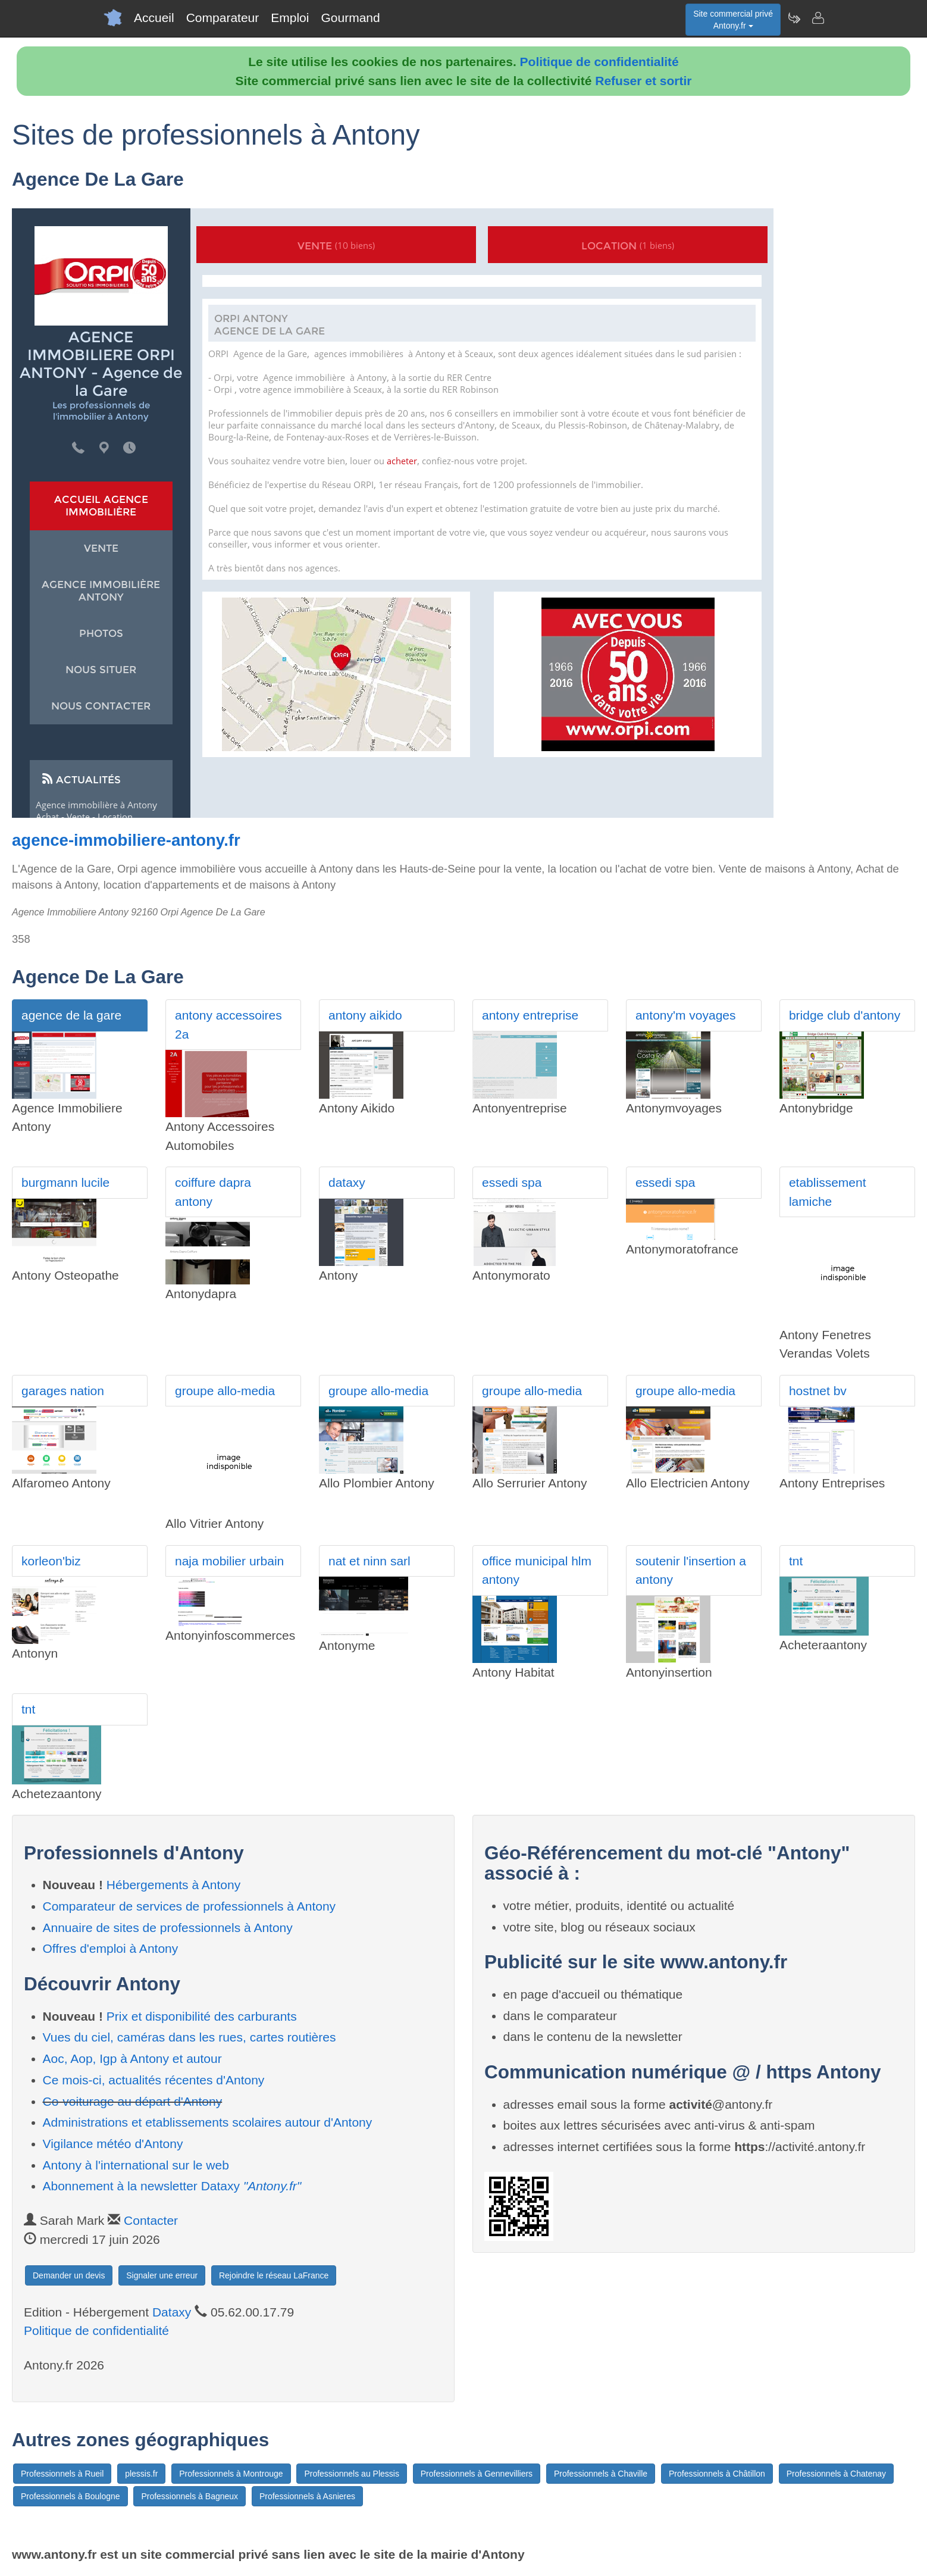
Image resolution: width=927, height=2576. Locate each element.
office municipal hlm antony (536, 1570)
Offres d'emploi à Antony (110, 1948)
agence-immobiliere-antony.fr (126, 840)
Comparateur (222, 17)
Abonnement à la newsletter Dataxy (172, 2186)
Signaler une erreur (162, 2275)
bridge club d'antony (844, 1015)
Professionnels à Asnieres (307, 2496)
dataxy (346, 1182)
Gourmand (350, 17)
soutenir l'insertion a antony (690, 1570)
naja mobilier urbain (229, 1561)
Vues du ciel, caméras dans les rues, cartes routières (189, 2037)
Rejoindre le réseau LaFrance (273, 2275)
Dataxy (171, 2312)
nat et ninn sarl (369, 1561)
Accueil (154, 17)
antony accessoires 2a (228, 1024)
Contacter (151, 2220)
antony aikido (365, 1015)
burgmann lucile (65, 1182)
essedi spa (511, 1182)
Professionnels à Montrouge (231, 2473)
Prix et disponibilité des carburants (202, 2016)
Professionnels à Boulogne (70, 2496)
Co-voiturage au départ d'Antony (133, 2101)
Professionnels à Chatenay (836, 2473)
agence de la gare (71, 1015)
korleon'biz (51, 1561)
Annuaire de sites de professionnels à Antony (168, 1927)
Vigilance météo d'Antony (113, 2143)
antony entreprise (530, 1015)
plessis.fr (141, 2473)
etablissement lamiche (827, 1192)
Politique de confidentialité (599, 61)
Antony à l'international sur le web (136, 2165)
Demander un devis (69, 2275)
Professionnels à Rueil (62, 2473)
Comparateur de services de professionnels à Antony (189, 1906)
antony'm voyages (685, 1015)
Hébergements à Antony (173, 1885)
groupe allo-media (225, 1391)
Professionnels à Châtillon (717, 2473)
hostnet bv (818, 1391)
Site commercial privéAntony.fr (733, 19)
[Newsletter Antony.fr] (794, 18)
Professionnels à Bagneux (189, 2496)
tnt (796, 1561)
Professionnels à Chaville (600, 2473)
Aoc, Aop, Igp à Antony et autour (132, 2058)
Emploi (290, 17)
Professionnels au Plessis (351, 2473)
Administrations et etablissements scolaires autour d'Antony (207, 2122)
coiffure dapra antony (213, 1192)
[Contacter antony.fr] (817, 18)
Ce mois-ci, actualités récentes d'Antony (154, 2080)
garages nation (62, 1391)
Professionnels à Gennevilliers (477, 2473)
